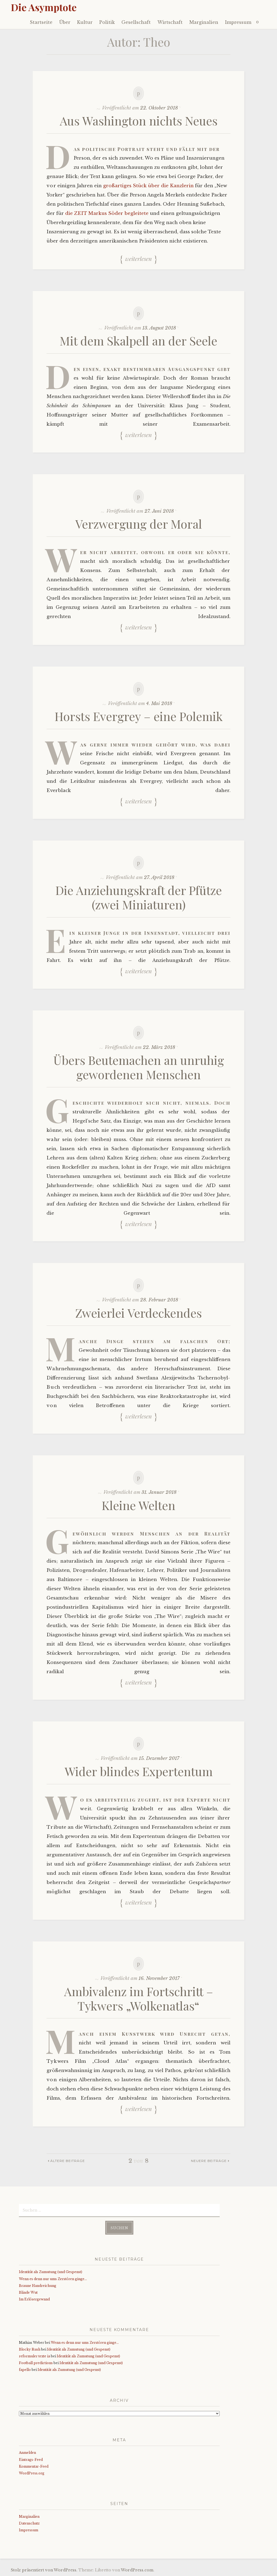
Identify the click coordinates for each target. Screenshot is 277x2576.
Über (64, 22)
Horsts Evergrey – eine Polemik (139, 716)
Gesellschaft (136, 22)
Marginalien (203, 22)
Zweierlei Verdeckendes (138, 1313)
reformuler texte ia (34, 2356)
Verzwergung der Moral (138, 524)
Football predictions (36, 2363)
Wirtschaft (170, 22)
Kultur (85, 22)
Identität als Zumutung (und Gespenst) (50, 2272)
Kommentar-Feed (33, 2466)
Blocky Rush (29, 2349)
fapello (25, 2370)
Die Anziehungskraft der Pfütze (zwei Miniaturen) (138, 897)
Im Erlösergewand (34, 2299)
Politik (107, 22)
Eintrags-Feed (31, 2460)
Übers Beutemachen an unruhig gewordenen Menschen (138, 1067)
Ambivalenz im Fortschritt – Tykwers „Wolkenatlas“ (138, 1998)
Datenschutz (29, 2523)
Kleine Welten (138, 1505)
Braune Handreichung (37, 2286)
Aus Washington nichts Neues (138, 120)
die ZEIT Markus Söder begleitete (107, 213)
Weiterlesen (138, 258)
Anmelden (27, 2453)
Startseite (41, 22)
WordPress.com (137, 2570)
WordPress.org (31, 2473)
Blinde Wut (28, 2292)
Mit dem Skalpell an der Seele (138, 340)
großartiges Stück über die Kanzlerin (148, 186)
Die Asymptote (44, 7)
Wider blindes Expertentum (139, 1771)
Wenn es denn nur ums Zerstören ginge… (53, 2279)
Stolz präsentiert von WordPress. (44, 2570)
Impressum (238, 22)
